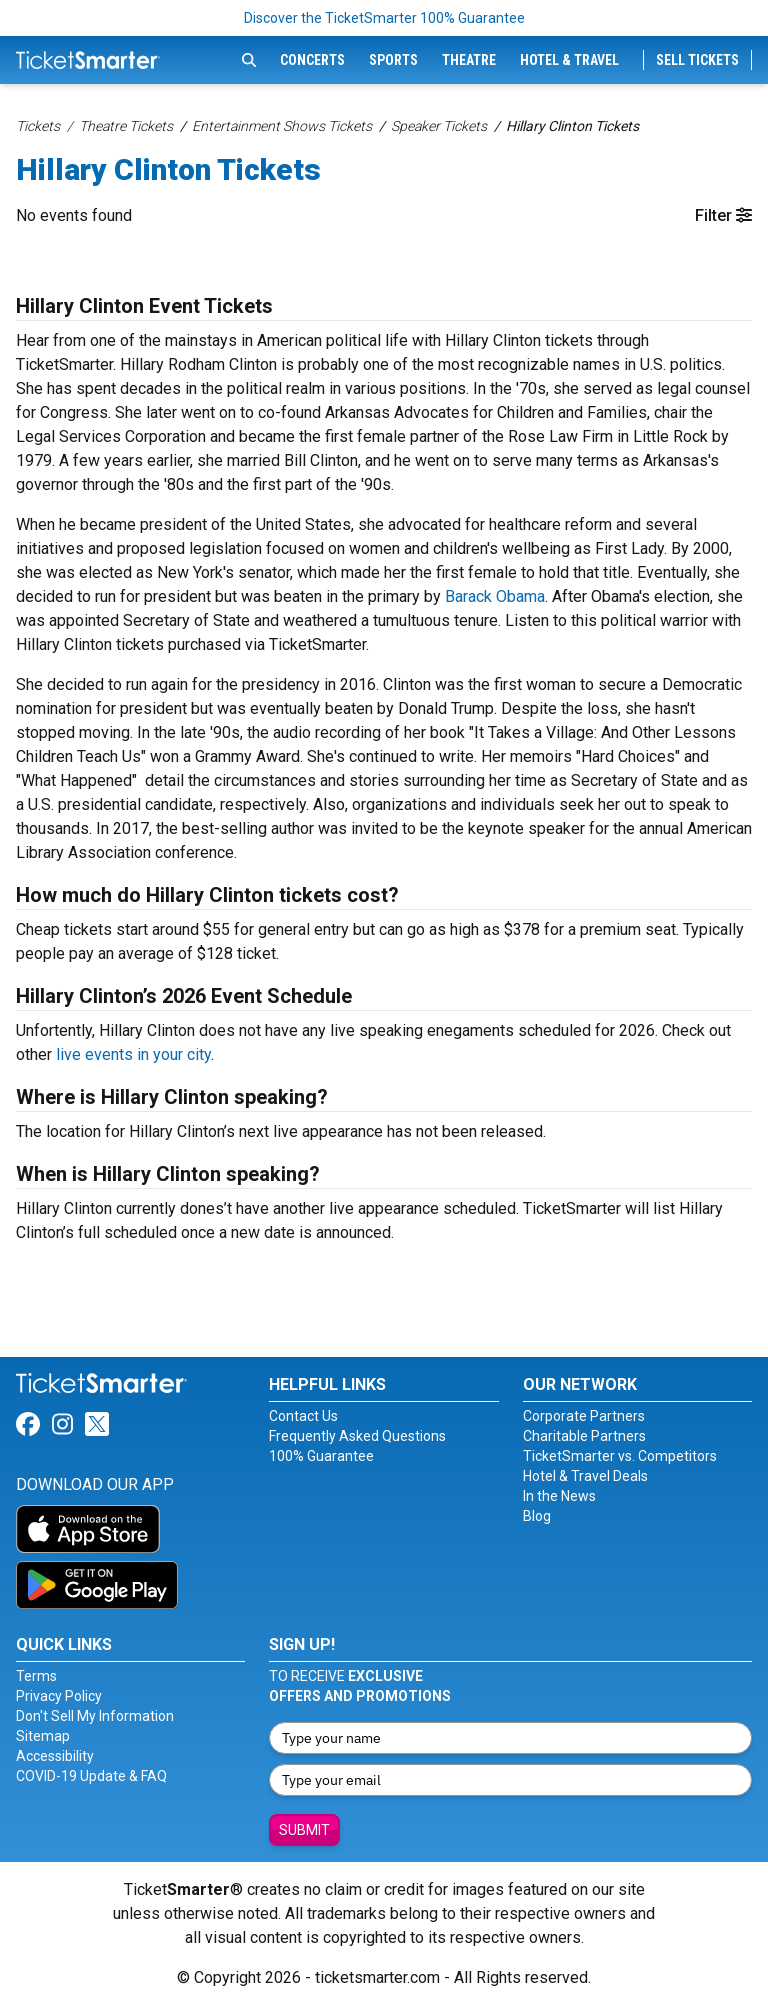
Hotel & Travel (569, 60)
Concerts (312, 60)
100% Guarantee (321, 1456)
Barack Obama (495, 596)
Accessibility (55, 1756)
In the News (559, 1496)
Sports (393, 60)
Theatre (469, 60)
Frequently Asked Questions (357, 1436)
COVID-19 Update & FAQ (91, 1776)
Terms (36, 1676)
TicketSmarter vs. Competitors (620, 1456)
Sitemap (43, 1736)
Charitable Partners (584, 1436)
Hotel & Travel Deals (585, 1476)
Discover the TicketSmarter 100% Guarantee (384, 18)
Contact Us (303, 1416)
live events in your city (133, 1054)
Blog (537, 1516)
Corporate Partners (584, 1416)
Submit (304, 1830)
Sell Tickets (697, 60)
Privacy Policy (59, 1696)
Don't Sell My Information (95, 1716)
